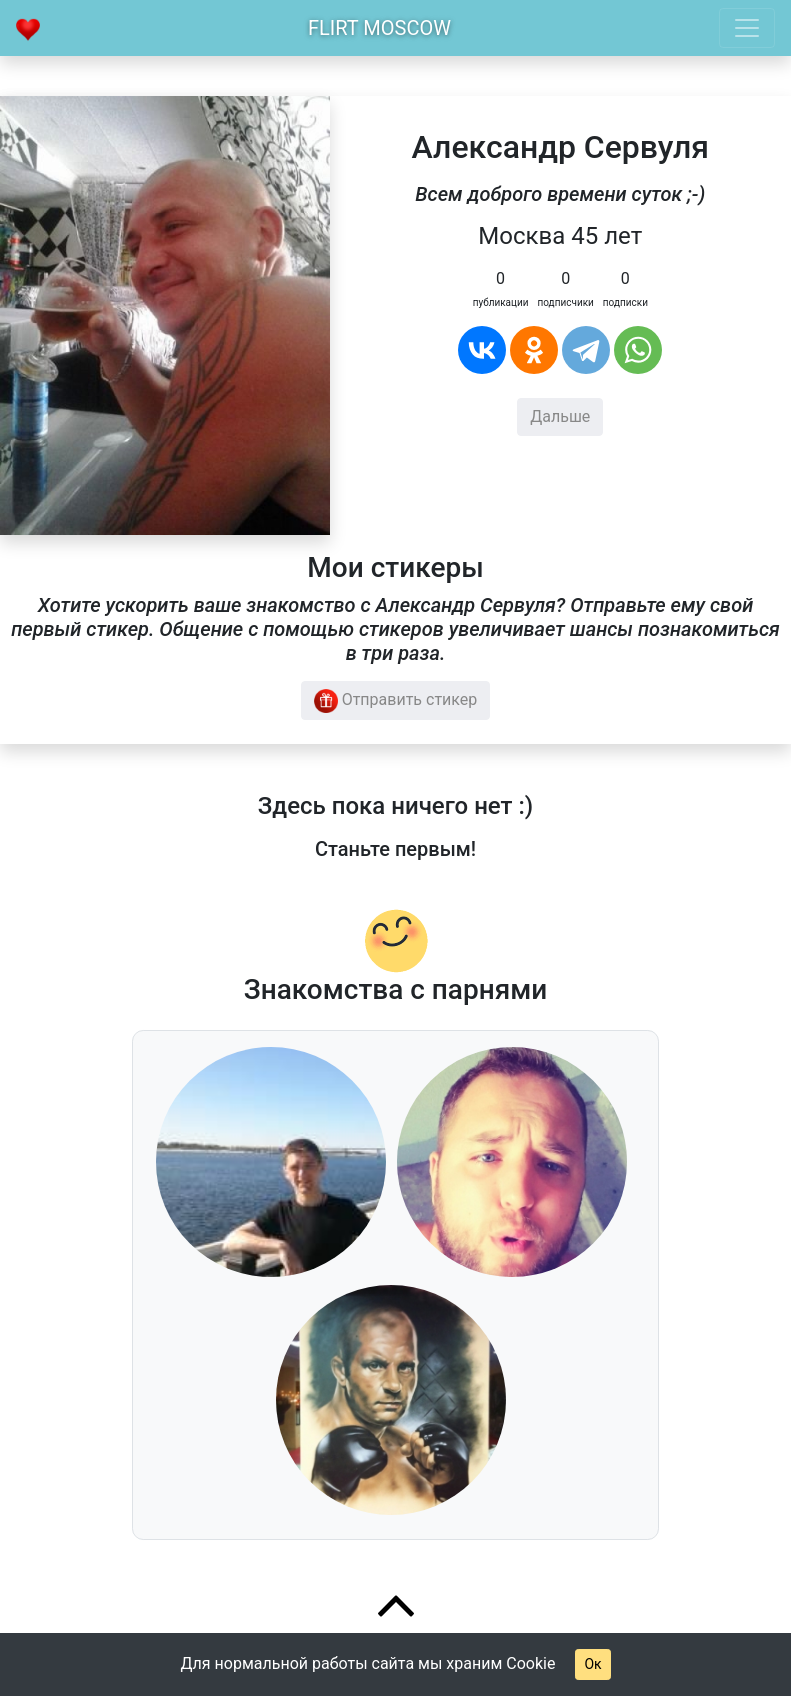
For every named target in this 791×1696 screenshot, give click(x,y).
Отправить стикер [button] (396, 701)
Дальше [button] (560, 416)
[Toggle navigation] (747, 28)
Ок (592, 1664)
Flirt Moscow (379, 28)
